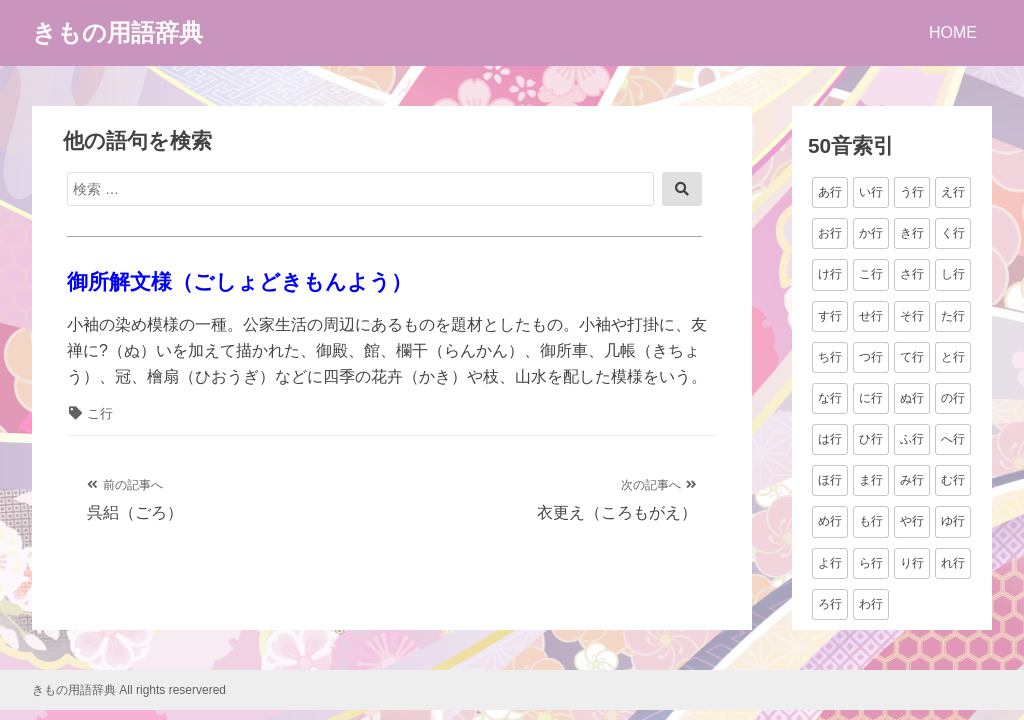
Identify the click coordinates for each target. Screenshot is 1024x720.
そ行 (912, 316)
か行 (871, 233)
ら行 (871, 563)
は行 (830, 439)
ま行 (871, 480)
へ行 (953, 439)
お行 (830, 233)
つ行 (871, 357)
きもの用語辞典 (117, 32)
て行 (912, 357)
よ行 (830, 563)
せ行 (871, 316)
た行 (953, 316)
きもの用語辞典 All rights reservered (129, 690)
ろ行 (830, 604)
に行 (871, 398)
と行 (953, 357)
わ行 (871, 604)
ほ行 (830, 480)
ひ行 (871, 439)
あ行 (830, 192)
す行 (830, 316)
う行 (912, 192)
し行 (953, 274)
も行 (871, 521)
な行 (830, 398)
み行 (912, 480)
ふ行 (912, 439)
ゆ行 (953, 521)
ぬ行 (912, 398)
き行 (912, 233)
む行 (953, 480)
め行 (830, 521)
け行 (830, 274)
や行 (912, 521)
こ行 (100, 413)
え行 (953, 192)
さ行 (912, 274)
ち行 (830, 357)
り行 (912, 563)
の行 (953, 398)
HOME (953, 32)
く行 (953, 233)
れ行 (953, 563)
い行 (871, 192)
